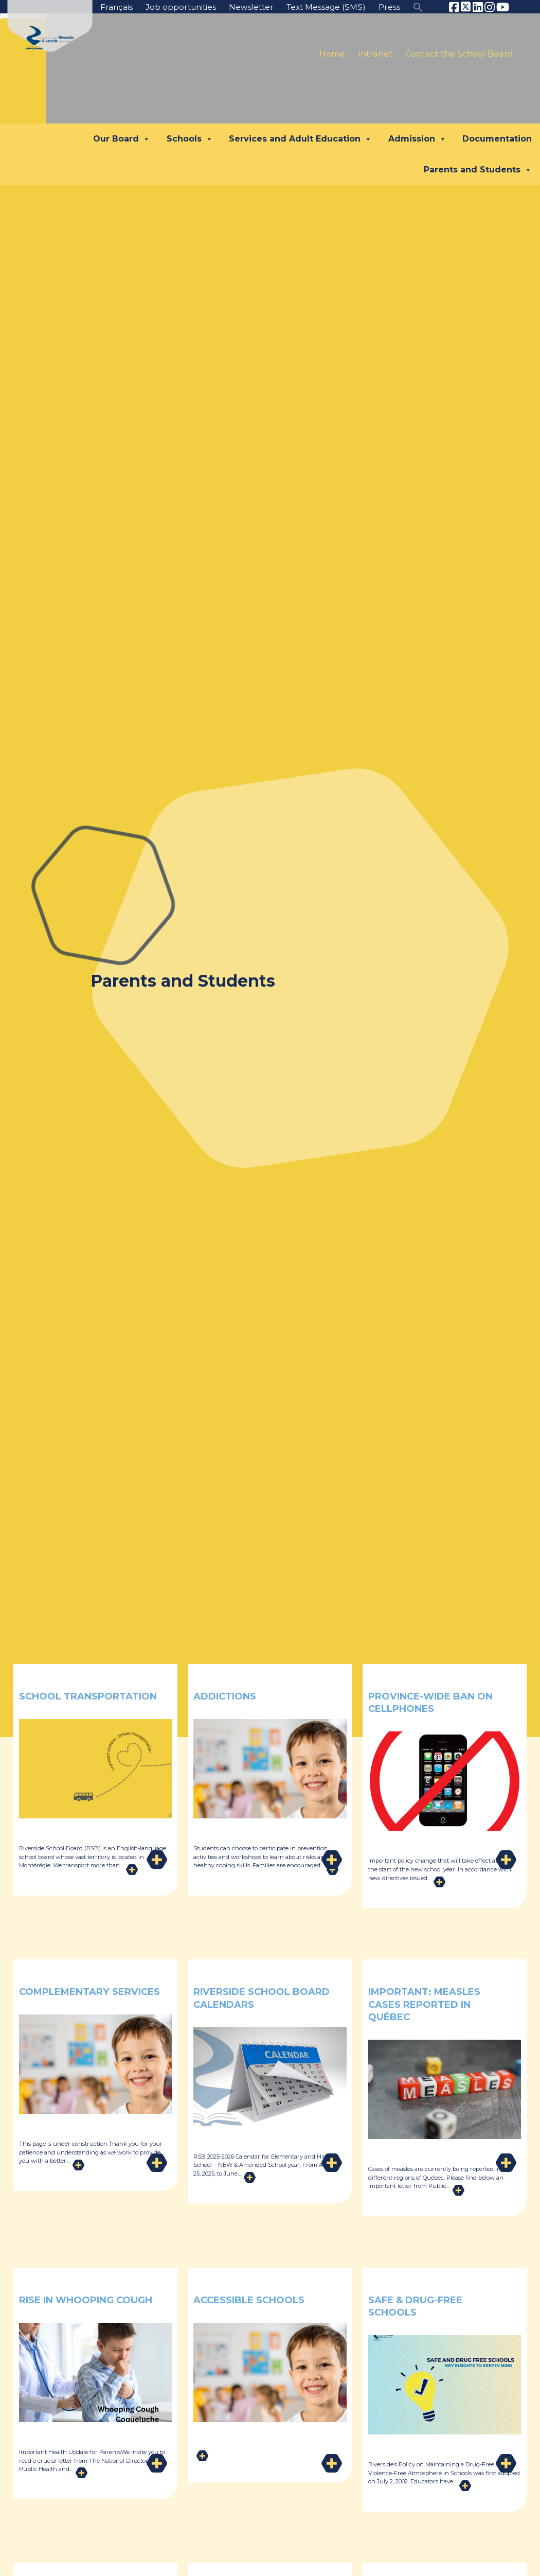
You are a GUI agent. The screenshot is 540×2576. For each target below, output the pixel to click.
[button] (417, 6)
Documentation (497, 139)
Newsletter (245, 7)
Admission (417, 139)
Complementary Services (70, 1997)
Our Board (121, 139)
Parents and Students (478, 170)
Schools (190, 139)
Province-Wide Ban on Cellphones (429, 1701)
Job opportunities (172, 7)
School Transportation (71, 1701)
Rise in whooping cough (74, 2305)
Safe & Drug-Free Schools (422, 2305)
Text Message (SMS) (323, 7)
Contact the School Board (459, 53)
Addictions (229, 1695)
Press (388, 7)
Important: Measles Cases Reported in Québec (432, 2004)
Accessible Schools (256, 2299)
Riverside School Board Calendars (250, 1997)
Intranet (375, 53)
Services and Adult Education (300, 139)
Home (332, 53)
